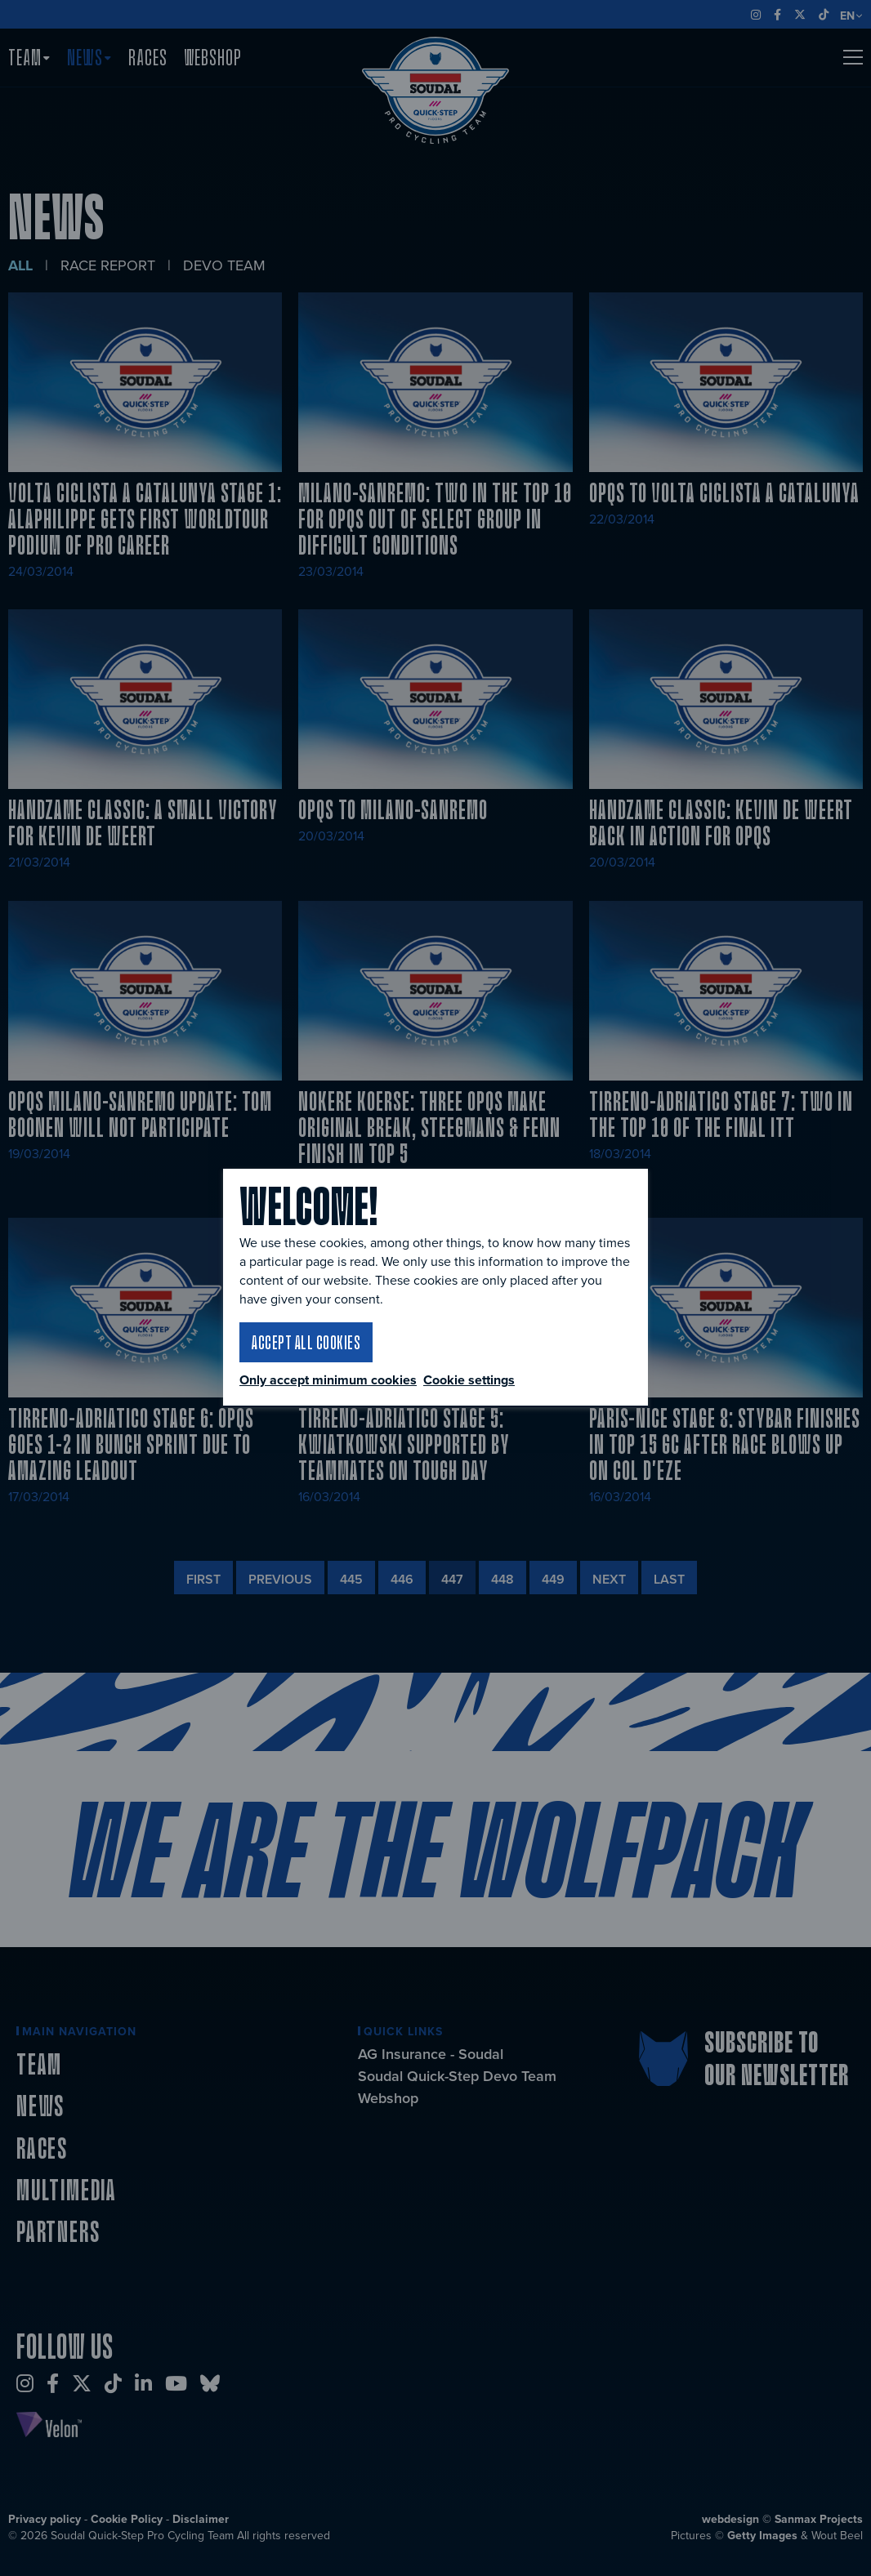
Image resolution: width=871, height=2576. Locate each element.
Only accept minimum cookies (328, 1380)
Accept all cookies (306, 1341)
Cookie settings (469, 1379)
